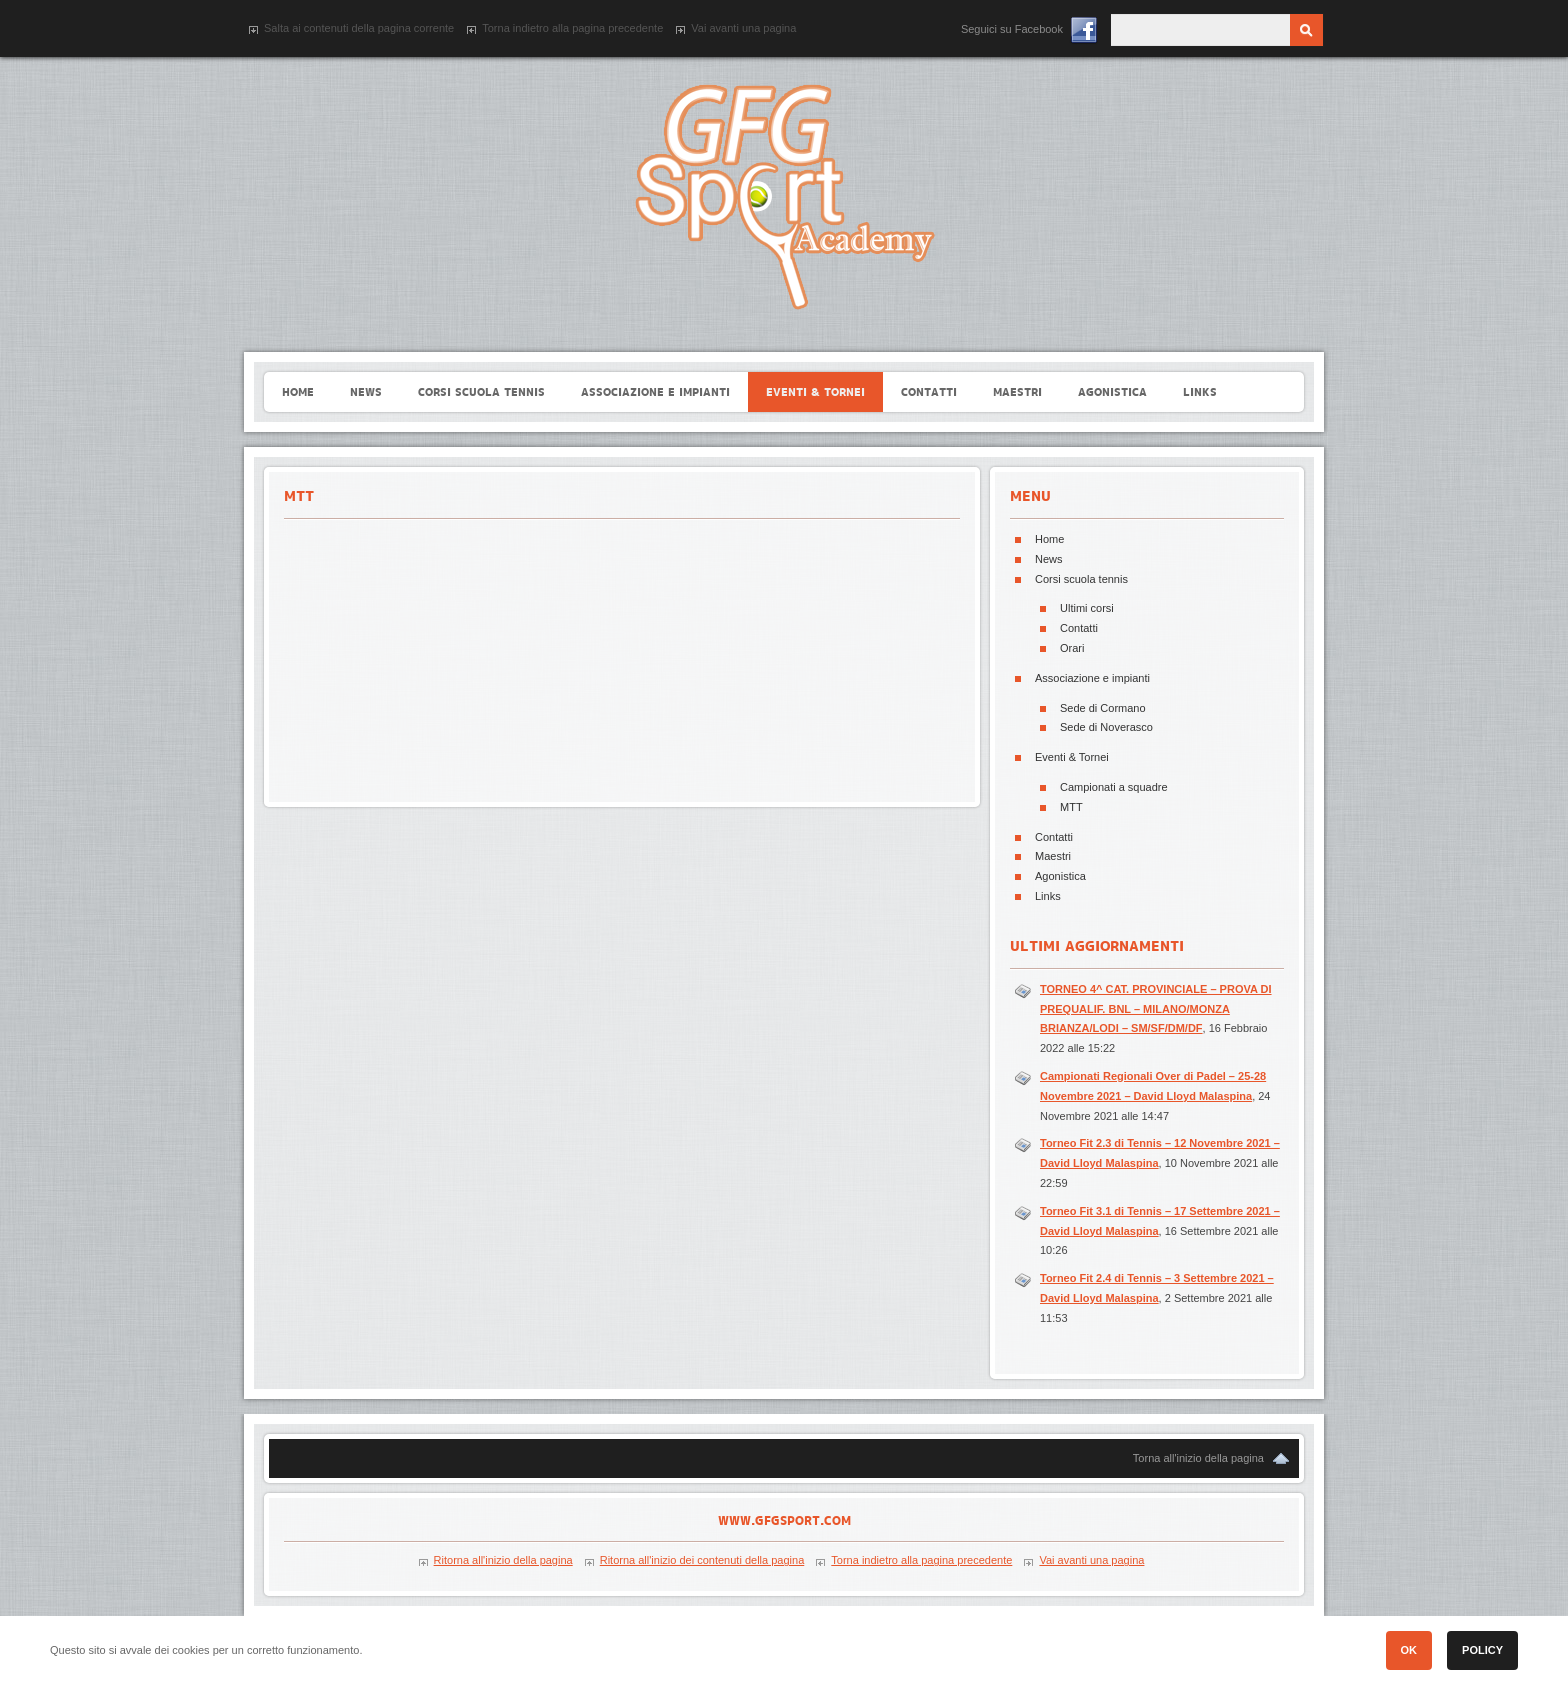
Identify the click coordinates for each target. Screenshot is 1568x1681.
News (1049, 559)
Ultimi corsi (1087, 608)
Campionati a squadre (1114, 787)
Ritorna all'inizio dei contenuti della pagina (702, 1560)
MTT (1071, 807)
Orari (1072, 648)
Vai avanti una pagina (743, 28)
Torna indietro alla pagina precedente (572, 28)
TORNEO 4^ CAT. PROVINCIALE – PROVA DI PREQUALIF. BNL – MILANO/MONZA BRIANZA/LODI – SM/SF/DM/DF (1156, 1009)
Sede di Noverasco (1106, 727)
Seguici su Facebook (1012, 29)
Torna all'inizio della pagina (1198, 1458)
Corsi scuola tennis (1081, 579)
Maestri (1053, 856)
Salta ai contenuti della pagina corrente (359, 28)
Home (1049, 539)
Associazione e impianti (1092, 678)
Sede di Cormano (1103, 708)
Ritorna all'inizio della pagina (503, 1560)
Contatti (1079, 628)
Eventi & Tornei (1072, 757)
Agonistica (1060, 876)
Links (1048, 896)
